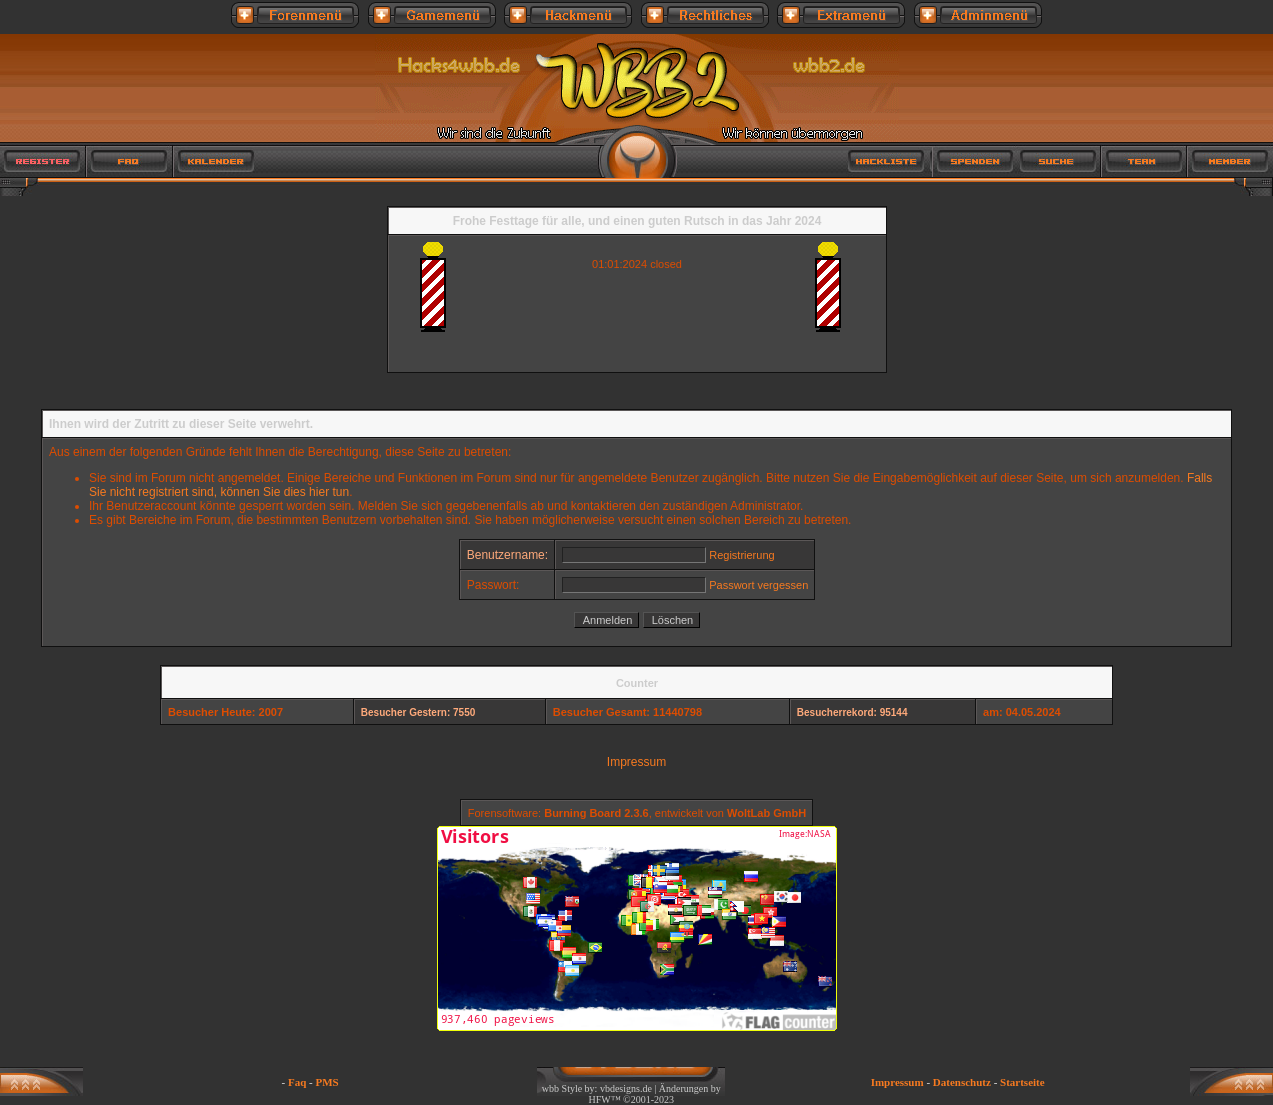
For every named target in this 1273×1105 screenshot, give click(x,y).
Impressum (636, 762)
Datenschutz (962, 1082)
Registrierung (741, 555)
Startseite (1022, 1082)
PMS (327, 1082)
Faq (297, 1082)
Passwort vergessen (758, 585)
